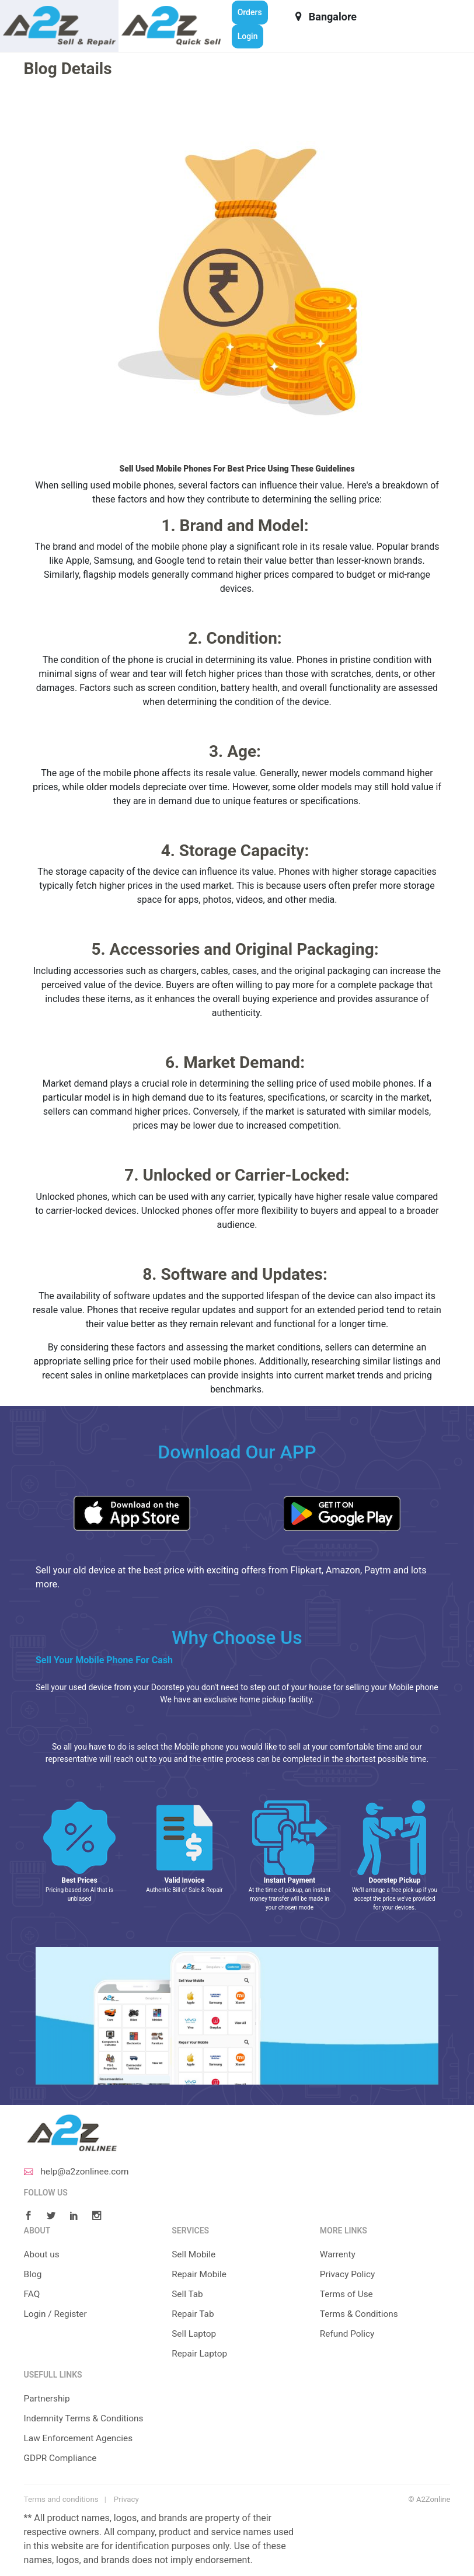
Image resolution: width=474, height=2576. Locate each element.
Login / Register (57, 2313)
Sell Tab (188, 2293)
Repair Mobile (200, 2274)
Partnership (48, 2397)
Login (248, 36)
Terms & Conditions (361, 2313)
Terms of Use (347, 2293)
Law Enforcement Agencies (80, 2437)
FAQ (32, 2293)
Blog (33, 2274)
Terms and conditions (60, 2498)
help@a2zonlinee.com (78, 2171)
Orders (250, 12)
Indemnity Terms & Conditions (86, 2417)
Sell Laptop (195, 2333)
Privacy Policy (349, 2274)
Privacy (124, 2498)
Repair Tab (193, 2313)
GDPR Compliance (62, 2457)
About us (42, 2254)
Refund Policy (348, 2333)
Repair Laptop (200, 2353)
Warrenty (338, 2254)
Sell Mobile (194, 2254)
